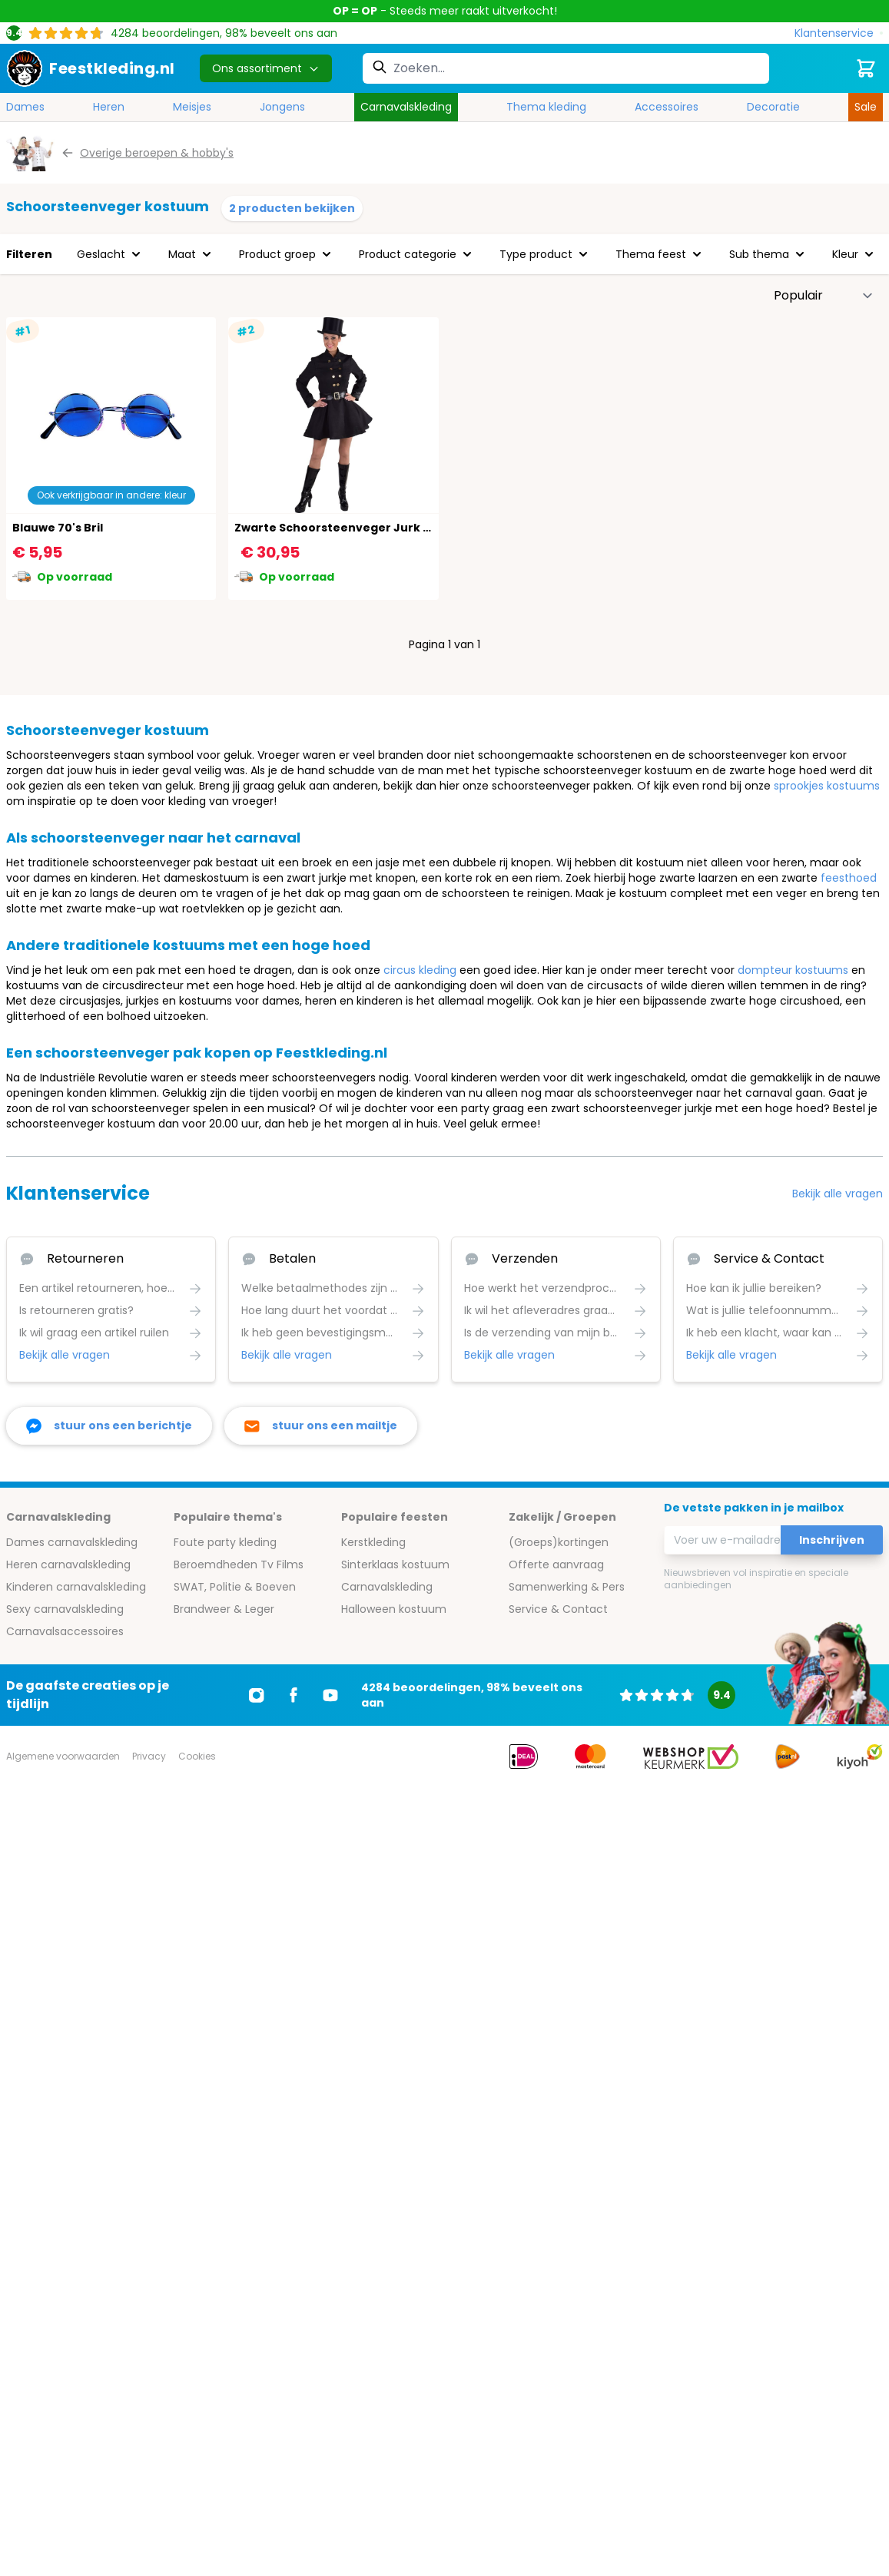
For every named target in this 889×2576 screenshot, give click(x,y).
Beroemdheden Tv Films (239, 1564)
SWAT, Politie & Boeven (235, 1586)
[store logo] (90, 68)
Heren (108, 106)
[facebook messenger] (109, 1426)
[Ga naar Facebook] (293, 1695)
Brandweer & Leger (224, 1609)
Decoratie (773, 106)
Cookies (197, 1756)
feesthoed (849, 878)
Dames (25, 106)
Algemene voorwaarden (63, 1756)
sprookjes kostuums (827, 785)
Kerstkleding (373, 1542)
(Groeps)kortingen (559, 1542)
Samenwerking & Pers (567, 1586)
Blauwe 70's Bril (57, 527)
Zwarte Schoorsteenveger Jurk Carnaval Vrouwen (383, 527)
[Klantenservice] (838, 33)
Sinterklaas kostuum (395, 1564)
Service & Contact (558, 1609)
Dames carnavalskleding (72, 1542)
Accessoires (666, 106)
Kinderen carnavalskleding (76, 1586)
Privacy (149, 1756)
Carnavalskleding (406, 106)
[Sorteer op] (824, 295)
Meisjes (192, 106)
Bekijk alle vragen (837, 1193)
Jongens (282, 106)
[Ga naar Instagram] (256, 1695)
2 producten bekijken (292, 208)
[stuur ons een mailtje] (320, 1426)
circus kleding (419, 970)
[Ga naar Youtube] (330, 1695)
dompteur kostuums (793, 970)
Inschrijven (831, 1540)
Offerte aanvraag (556, 1564)
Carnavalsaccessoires (65, 1631)
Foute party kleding (225, 1542)
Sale (865, 106)
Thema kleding (546, 106)
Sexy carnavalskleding (65, 1609)
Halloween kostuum (393, 1609)
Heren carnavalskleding (68, 1564)
